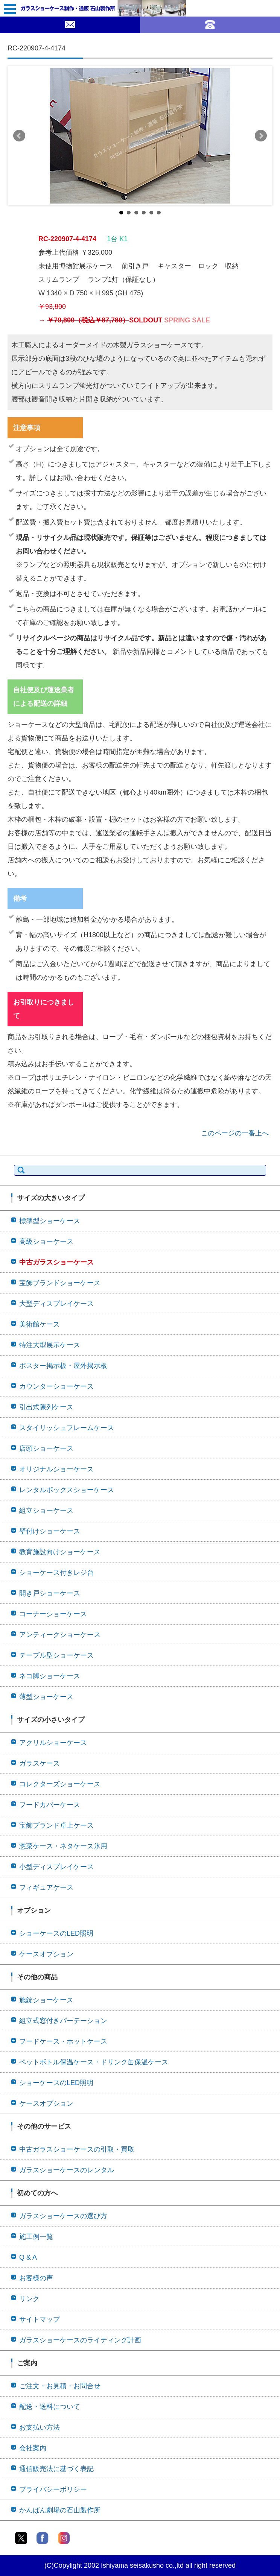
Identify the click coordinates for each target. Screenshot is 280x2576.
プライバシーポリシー (53, 2489)
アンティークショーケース (59, 1634)
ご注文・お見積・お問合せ (59, 2386)
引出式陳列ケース (46, 1407)
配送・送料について (49, 2406)
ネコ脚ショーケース (49, 1676)
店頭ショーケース (46, 1448)
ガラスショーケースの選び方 (63, 2216)
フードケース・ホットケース (63, 2041)
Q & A (28, 2257)
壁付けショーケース (49, 1531)
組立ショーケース (46, 1510)
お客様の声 (36, 2278)
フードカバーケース (49, 1805)
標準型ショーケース (49, 1221)
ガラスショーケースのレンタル (66, 2170)
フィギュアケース (46, 1887)
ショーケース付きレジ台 (56, 1572)
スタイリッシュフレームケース (66, 1428)
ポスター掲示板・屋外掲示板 (63, 1365)
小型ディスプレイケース (56, 1867)
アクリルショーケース (53, 1742)
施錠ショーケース (46, 2000)
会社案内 (32, 2448)
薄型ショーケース (46, 1697)
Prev (19, 136)
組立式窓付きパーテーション (63, 2020)
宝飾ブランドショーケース (59, 1283)
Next (261, 136)
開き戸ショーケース (49, 1593)
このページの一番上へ (235, 1133)
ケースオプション (46, 1954)
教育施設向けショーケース (59, 1552)
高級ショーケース (46, 1241)
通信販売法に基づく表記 (56, 2469)
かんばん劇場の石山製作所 (59, 2510)
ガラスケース (39, 1763)
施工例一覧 (36, 2236)
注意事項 (26, 428)
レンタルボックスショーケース (66, 1490)
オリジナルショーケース (56, 1469)
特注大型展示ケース (49, 1345)
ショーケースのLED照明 (56, 1933)
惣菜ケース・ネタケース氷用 (63, 1846)
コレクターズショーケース (59, 1784)
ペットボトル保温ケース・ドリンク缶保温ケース (93, 2062)
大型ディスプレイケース (56, 1303)
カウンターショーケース (56, 1386)
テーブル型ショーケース (56, 1655)
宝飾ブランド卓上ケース (56, 1825)
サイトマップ (39, 2319)
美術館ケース (39, 1324)
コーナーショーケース (53, 1614)
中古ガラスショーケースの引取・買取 (76, 2149)
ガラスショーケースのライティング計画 (80, 2340)
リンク (29, 2298)
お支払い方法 (39, 2427)
